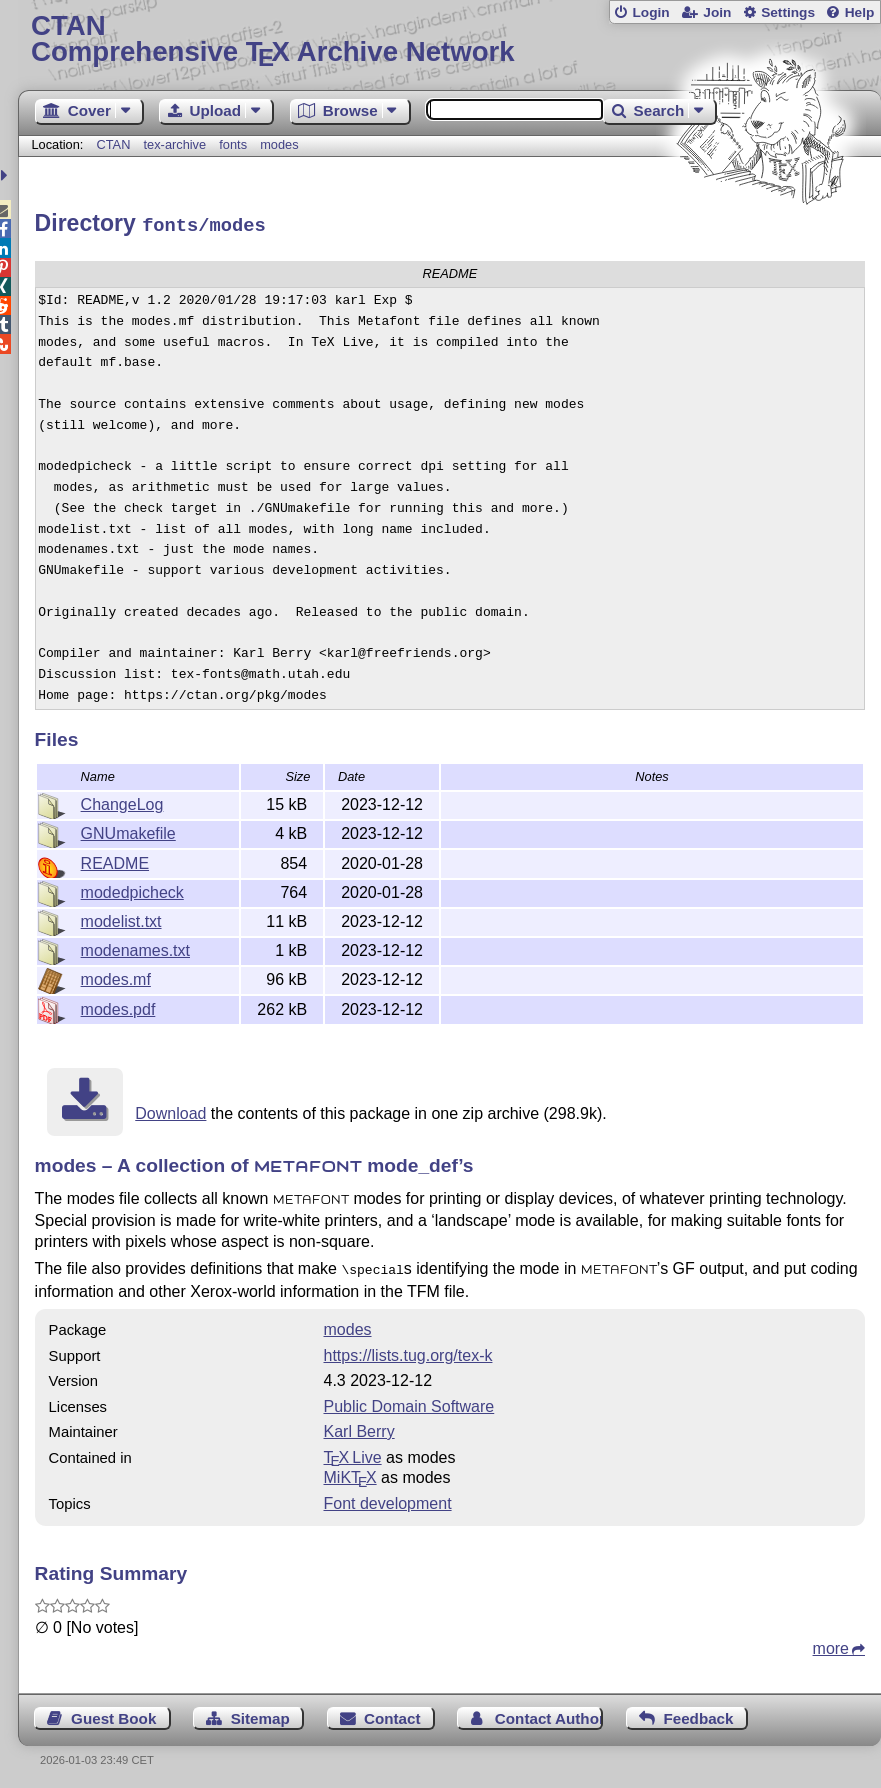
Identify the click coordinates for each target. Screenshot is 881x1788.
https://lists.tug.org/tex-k (408, 1351)
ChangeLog (122, 801)
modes (279, 144)
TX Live (353, 1453)
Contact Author (549, 1714)
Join (717, 12)
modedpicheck (132, 889)
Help (860, 12)
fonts (233, 144)
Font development (388, 1499)
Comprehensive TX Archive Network (449, 39)
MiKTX (350, 1473)
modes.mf (116, 976)
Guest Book (113, 1714)
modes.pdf (118, 1006)
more (831, 1644)
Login (650, 12)
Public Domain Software (409, 1402)
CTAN (114, 144)
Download (170, 1110)
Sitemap (260, 1714)
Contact (392, 1714)
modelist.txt (121, 918)
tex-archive (175, 144)
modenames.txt (135, 947)
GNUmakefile (128, 830)
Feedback (698, 1714)
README (115, 860)
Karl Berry (359, 1427)
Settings (788, 12)
